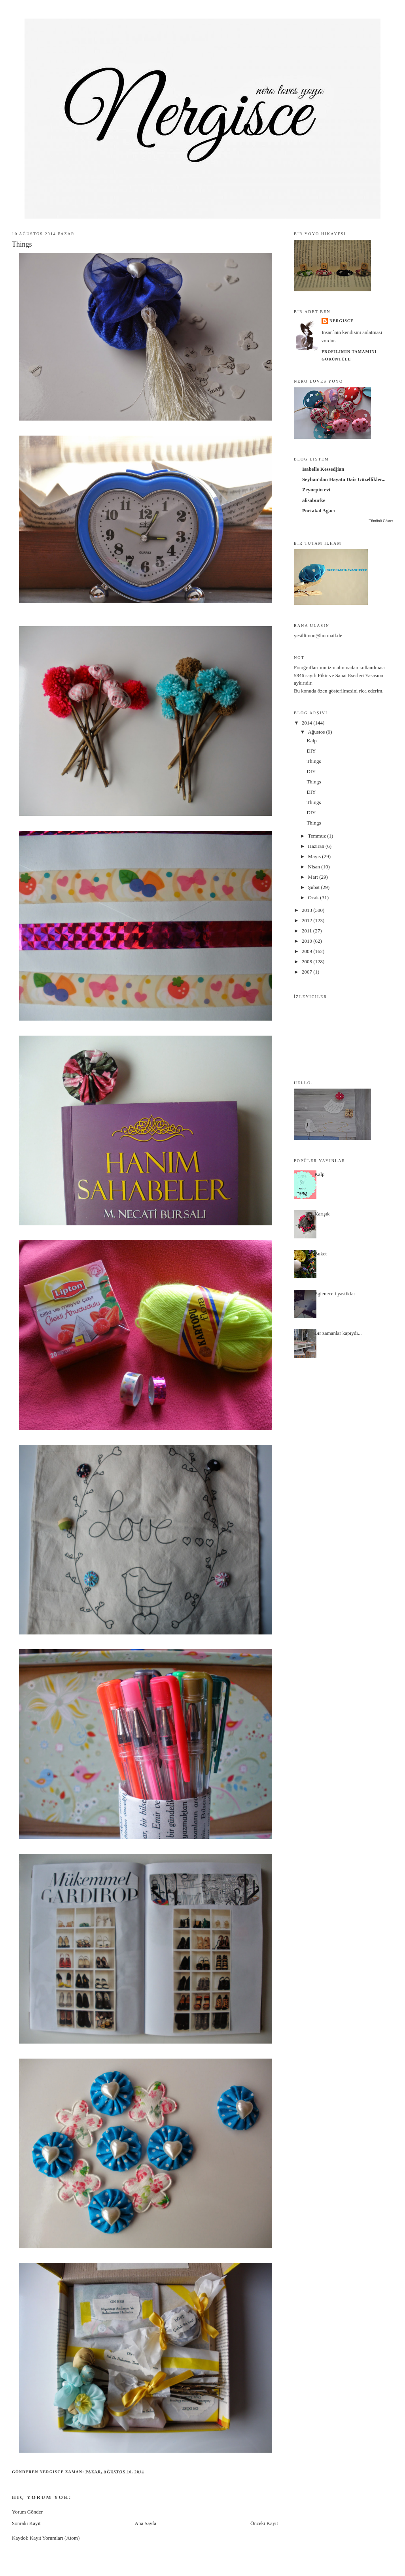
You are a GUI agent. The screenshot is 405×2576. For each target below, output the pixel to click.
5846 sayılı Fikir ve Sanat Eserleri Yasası (336, 675)
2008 (307, 961)
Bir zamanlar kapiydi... (338, 1333)
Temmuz (317, 836)
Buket (320, 1254)
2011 (307, 931)
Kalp (311, 741)
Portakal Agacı (318, 510)
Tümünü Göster (381, 521)
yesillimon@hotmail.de (318, 635)
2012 (307, 920)
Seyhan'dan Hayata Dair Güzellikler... (344, 479)
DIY (311, 751)
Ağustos (317, 732)
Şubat (314, 887)
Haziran (317, 846)
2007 (307, 972)
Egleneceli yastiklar (334, 1293)
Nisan (315, 867)
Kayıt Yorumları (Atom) (54, 2538)
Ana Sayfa (146, 2523)
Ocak (314, 897)
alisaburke (314, 500)
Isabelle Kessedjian (323, 469)
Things (314, 761)
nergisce (341, 321)
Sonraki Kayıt (26, 2523)
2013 (307, 910)
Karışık (321, 1214)
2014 (307, 723)
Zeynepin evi (316, 490)
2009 (307, 951)
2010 (307, 941)
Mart (314, 877)
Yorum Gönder (27, 2512)
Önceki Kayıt (264, 2523)
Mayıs (315, 856)
